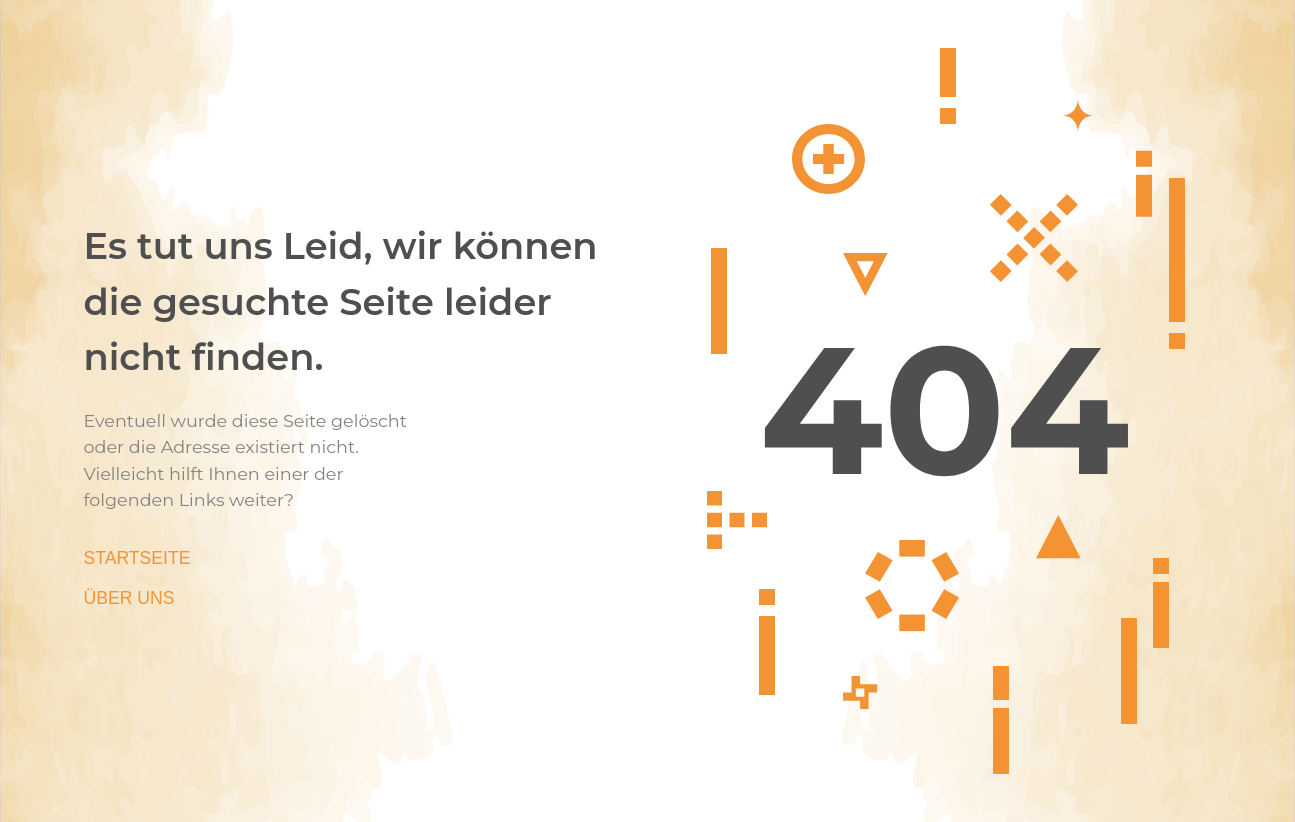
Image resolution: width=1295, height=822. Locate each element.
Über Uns (129, 598)
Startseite (137, 558)
